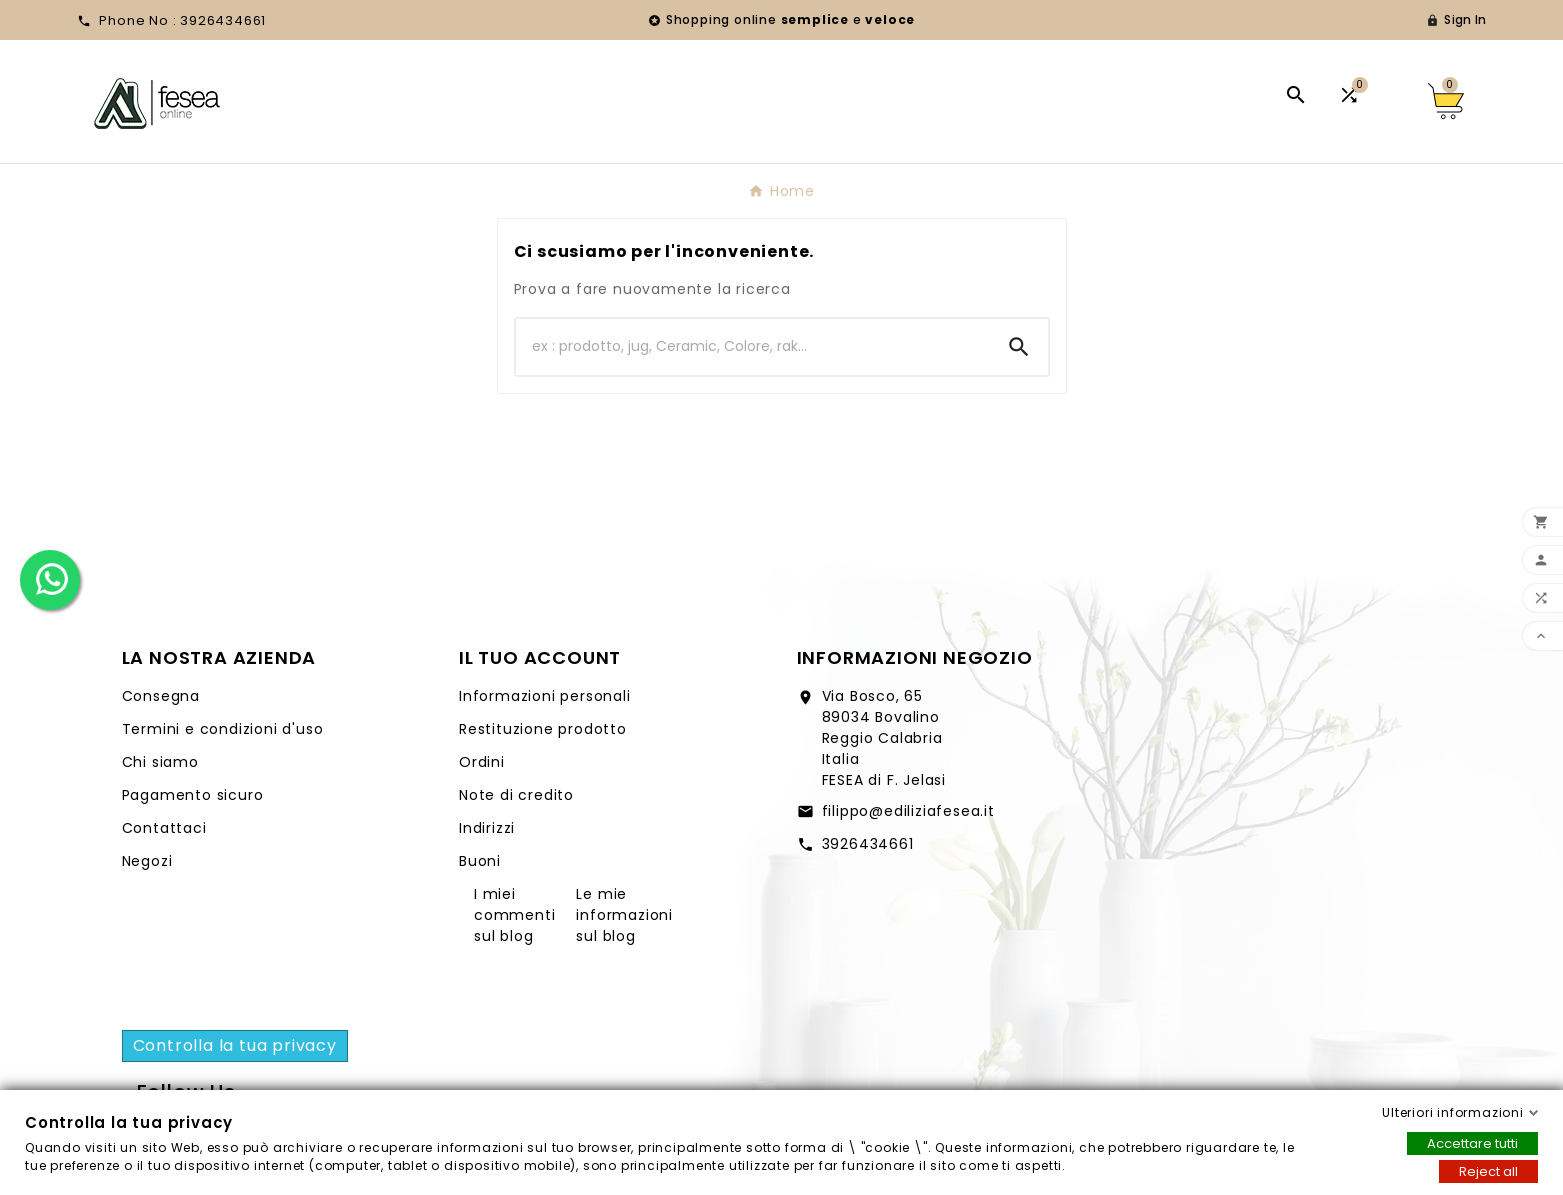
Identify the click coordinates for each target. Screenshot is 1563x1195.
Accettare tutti (1472, 1143)
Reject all (1488, 1171)
